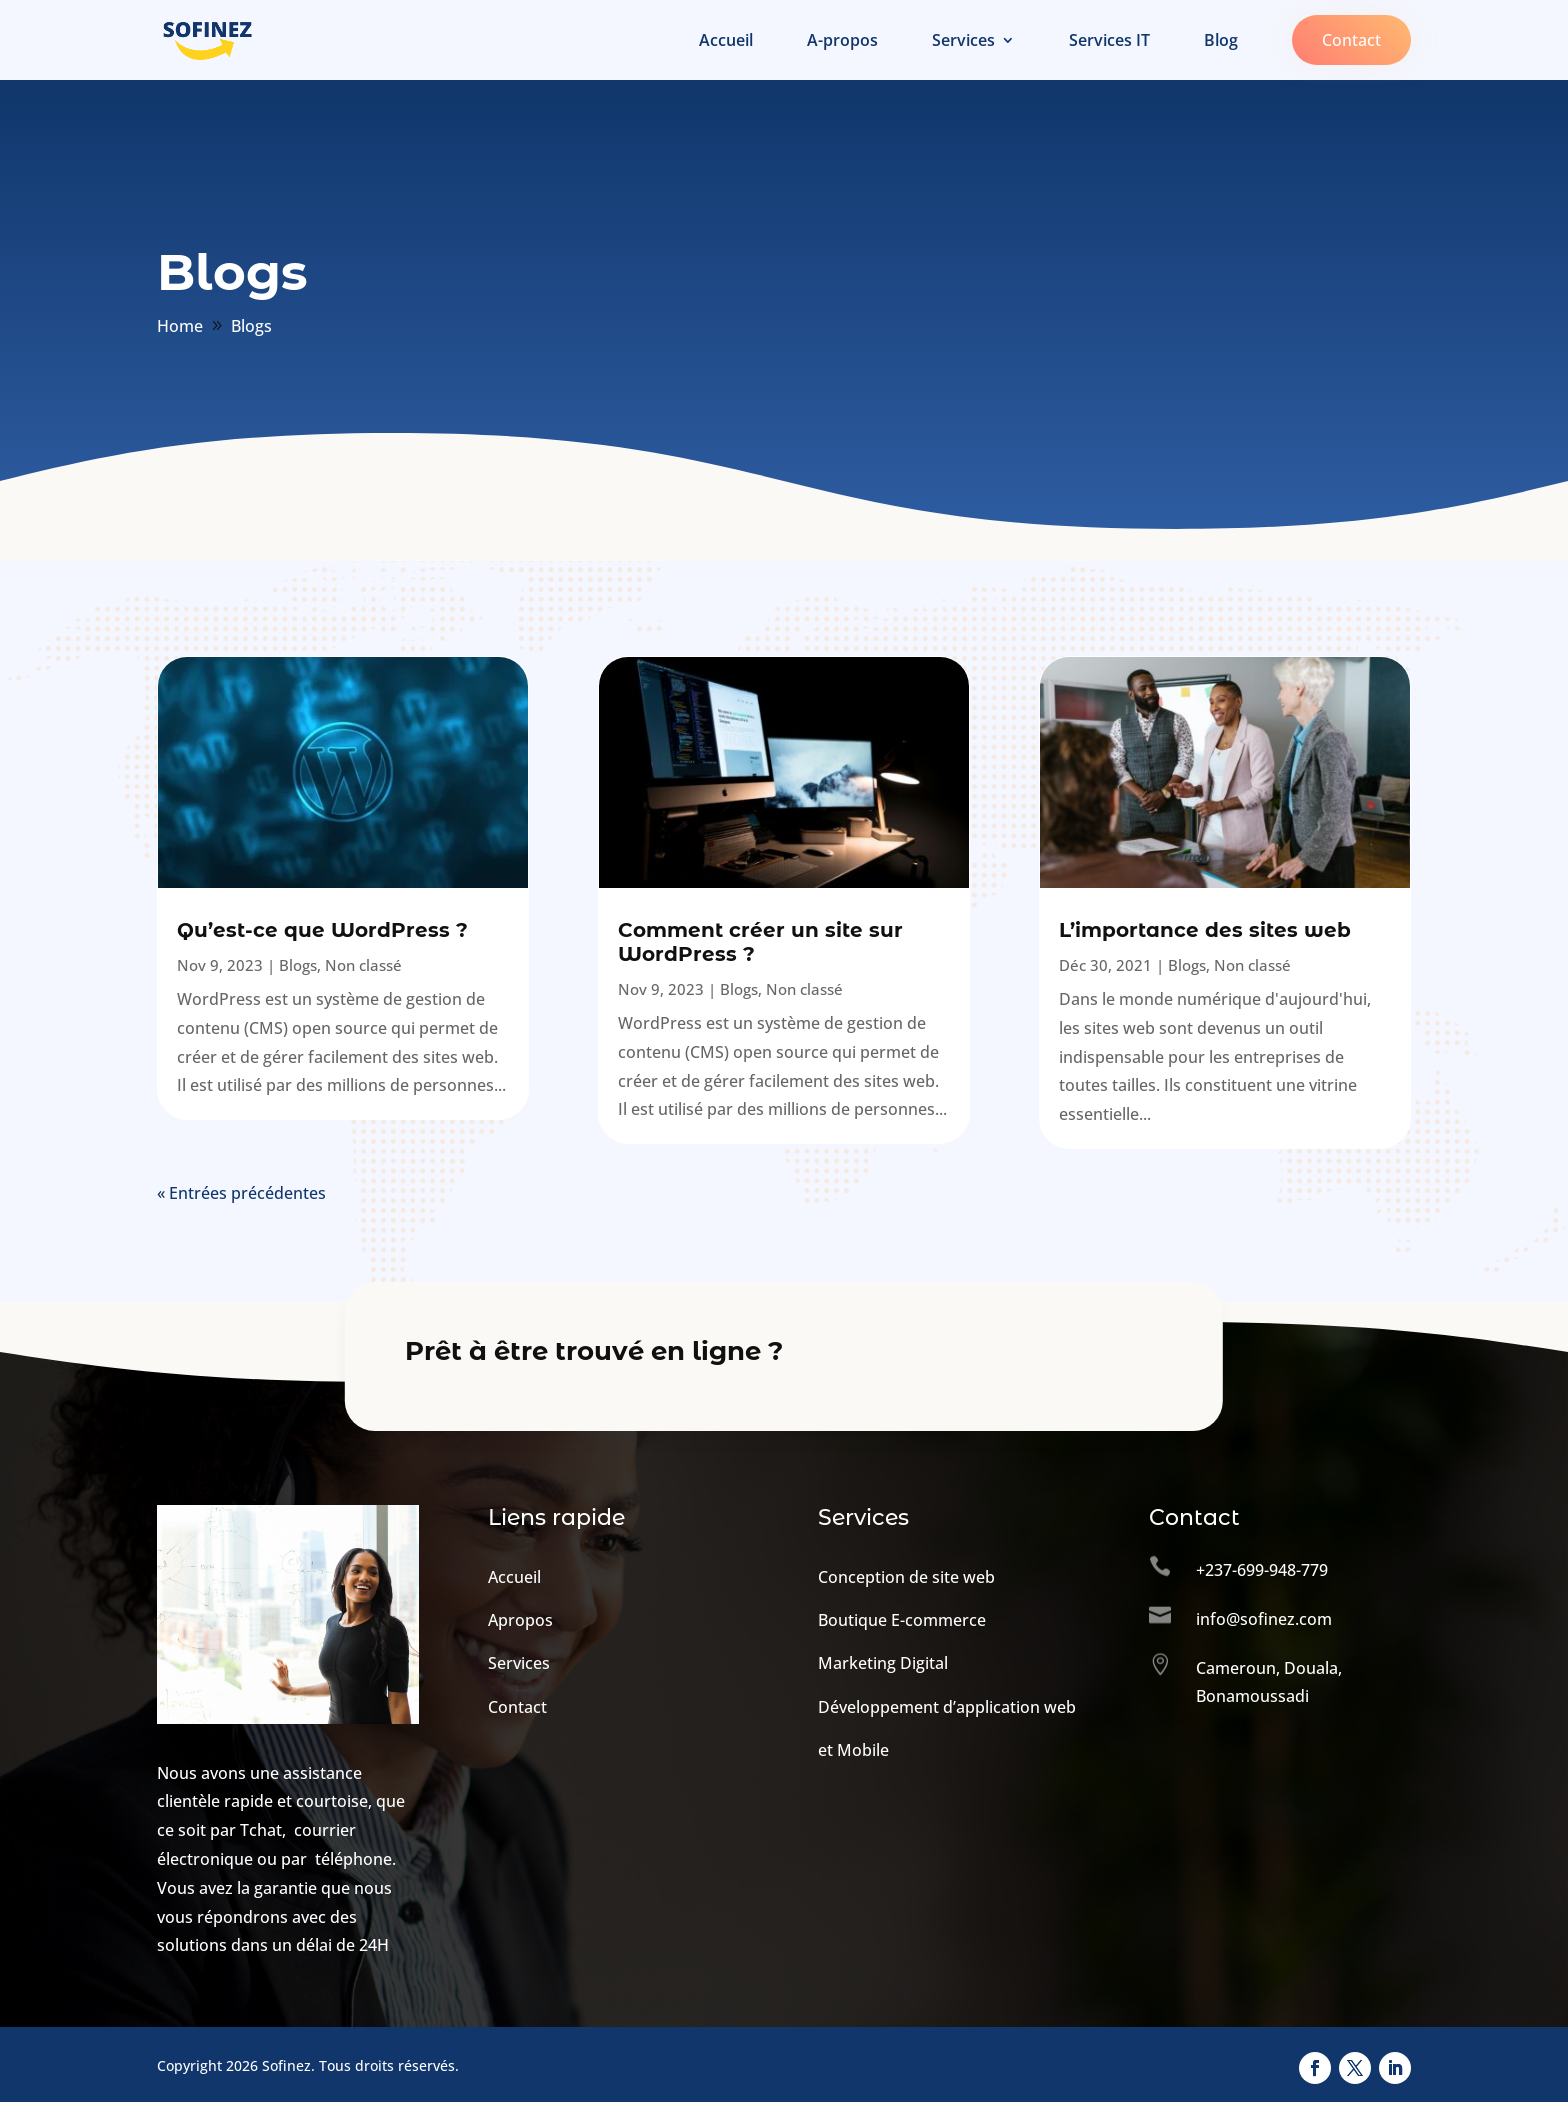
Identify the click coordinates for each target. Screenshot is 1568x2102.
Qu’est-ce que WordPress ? (322, 930)
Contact (1351, 40)
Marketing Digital (883, 1663)
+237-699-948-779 (1262, 1570)
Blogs (298, 965)
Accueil (726, 42)
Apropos (520, 1620)
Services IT (1109, 42)
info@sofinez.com (1264, 1619)
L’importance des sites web (1205, 930)
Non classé (363, 965)
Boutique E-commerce (902, 1620)
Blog (1221, 42)
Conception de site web (906, 1577)
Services (963, 42)
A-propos (842, 42)
